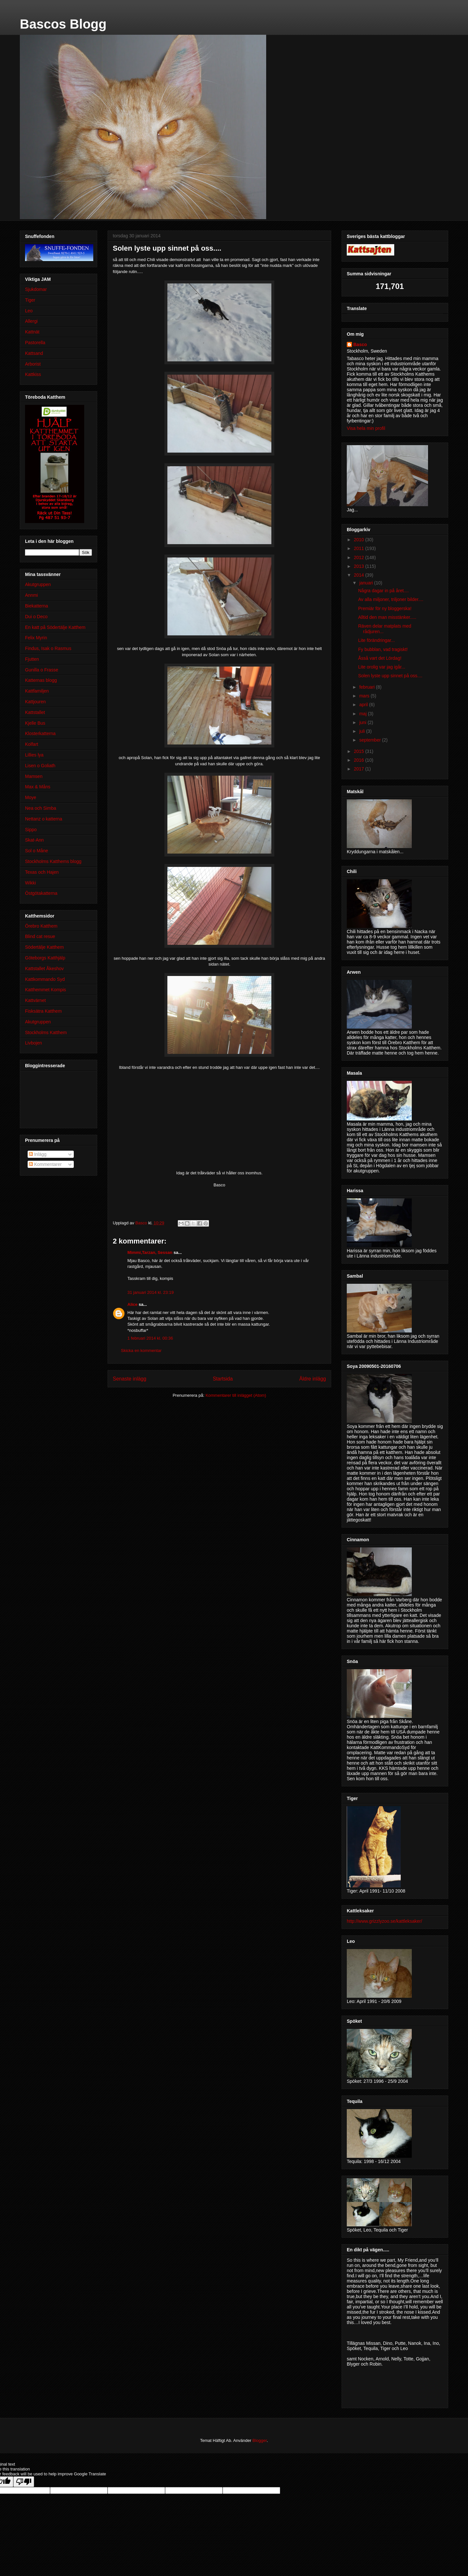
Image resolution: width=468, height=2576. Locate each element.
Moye (30, 797)
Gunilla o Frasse (41, 669)
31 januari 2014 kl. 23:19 (150, 1292)
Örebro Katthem (41, 926)
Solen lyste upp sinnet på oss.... (390, 675)
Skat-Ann (34, 840)
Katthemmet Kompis (45, 989)
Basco (360, 344)
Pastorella (35, 342)
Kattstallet (35, 712)
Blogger (260, 2440)
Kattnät (32, 331)
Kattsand (34, 353)
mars (364, 695)
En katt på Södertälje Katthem (55, 627)
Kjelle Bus (35, 723)
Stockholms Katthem (46, 1032)
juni (363, 722)
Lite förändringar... (376, 640)
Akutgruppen (38, 584)
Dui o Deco (36, 616)
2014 (359, 575)
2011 (359, 548)
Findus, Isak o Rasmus (48, 648)
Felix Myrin (36, 637)
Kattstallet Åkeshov (44, 968)
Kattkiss (33, 374)
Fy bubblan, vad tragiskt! (383, 649)
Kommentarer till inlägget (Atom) (235, 1395)
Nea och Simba (40, 808)
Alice (132, 1304)
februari (367, 687)
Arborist (33, 364)
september (370, 740)
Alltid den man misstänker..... (387, 617)
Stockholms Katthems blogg (53, 861)
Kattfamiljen (37, 691)
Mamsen (34, 776)
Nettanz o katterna (43, 818)
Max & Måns (37, 786)
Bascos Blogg (63, 24)
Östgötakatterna (41, 893)
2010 (359, 539)
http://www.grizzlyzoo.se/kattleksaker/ (384, 1921)
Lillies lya (34, 754)
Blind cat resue (40, 936)
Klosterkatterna (40, 733)
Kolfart (31, 744)
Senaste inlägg (129, 1379)
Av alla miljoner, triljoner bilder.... (390, 599)
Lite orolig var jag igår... (381, 666)
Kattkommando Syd (45, 979)
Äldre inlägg (312, 1379)
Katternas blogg (41, 680)
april (364, 704)
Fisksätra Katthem (43, 1011)
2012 (359, 557)
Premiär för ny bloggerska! (384, 608)
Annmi (31, 595)
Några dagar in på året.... (383, 590)
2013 (359, 566)
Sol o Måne (36, 850)
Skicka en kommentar (141, 1350)
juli (362, 731)
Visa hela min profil (366, 428)
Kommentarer (45, 1164)
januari (366, 582)
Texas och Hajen (42, 872)
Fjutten (32, 659)
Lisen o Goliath (40, 765)
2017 (359, 768)
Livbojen (33, 1042)
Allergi (31, 321)
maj (363, 713)
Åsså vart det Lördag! (379, 658)
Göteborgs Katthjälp (45, 957)
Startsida (223, 1379)
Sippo (31, 829)
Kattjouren (35, 701)
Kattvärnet (35, 1000)
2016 (359, 760)
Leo (28, 310)
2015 (359, 751)
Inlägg (37, 1154)
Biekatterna (36, 605)
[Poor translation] (23, 2481)
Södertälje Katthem (44, 947)
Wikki (30, 882)
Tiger (30, 300)
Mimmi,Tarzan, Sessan (149, 1252)
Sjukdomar (36, 289)
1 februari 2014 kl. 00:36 (150, 1338)
